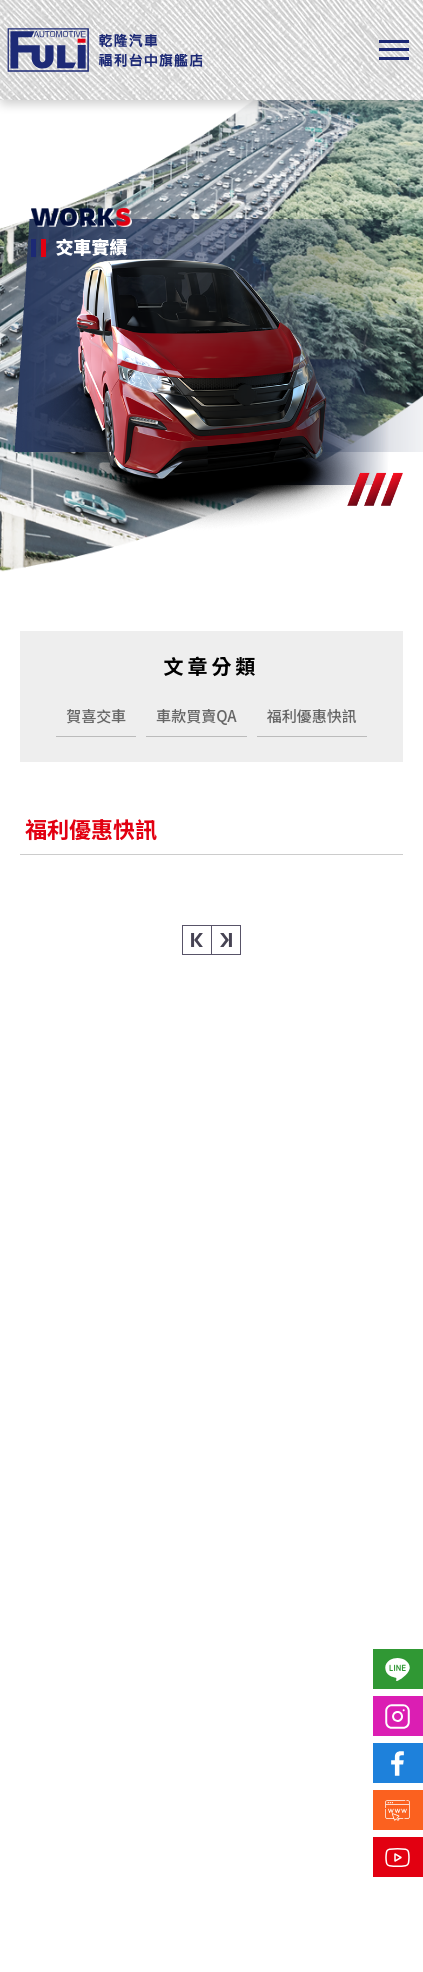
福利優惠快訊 (312, 715)
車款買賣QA (196, 715)
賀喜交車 (96, 715)
